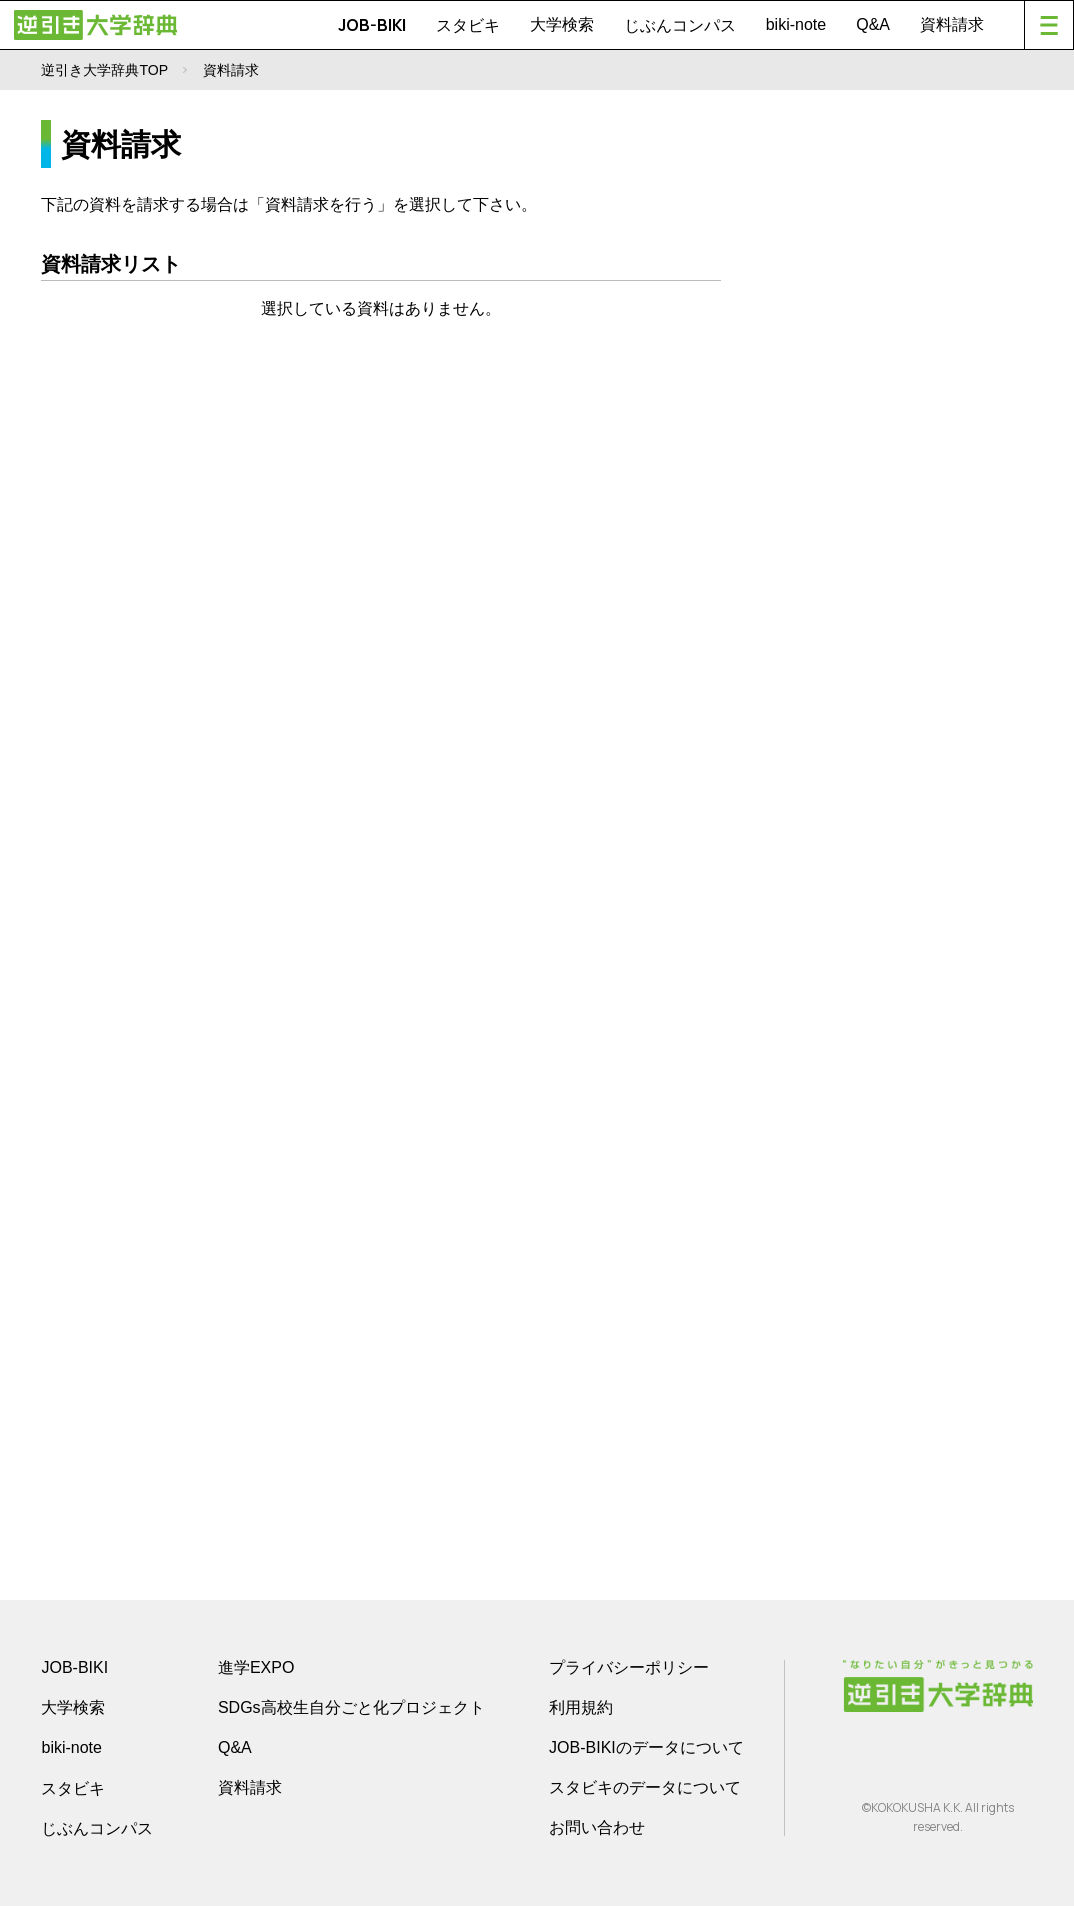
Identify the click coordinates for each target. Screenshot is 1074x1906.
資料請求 (952, 24)
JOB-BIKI (372, 25)
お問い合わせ (597, 1827)
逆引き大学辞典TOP (104, 70)
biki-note (796, 24)
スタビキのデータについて (645, 1787)
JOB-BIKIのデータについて (646, 1747)
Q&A (873, 24)
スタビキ (468, 25)
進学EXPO (256, 1667)
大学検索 (562, 24)
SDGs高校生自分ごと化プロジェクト (351, 1707)
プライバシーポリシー (629, 1667)
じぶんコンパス (680, 25)
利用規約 (581, 1707)
